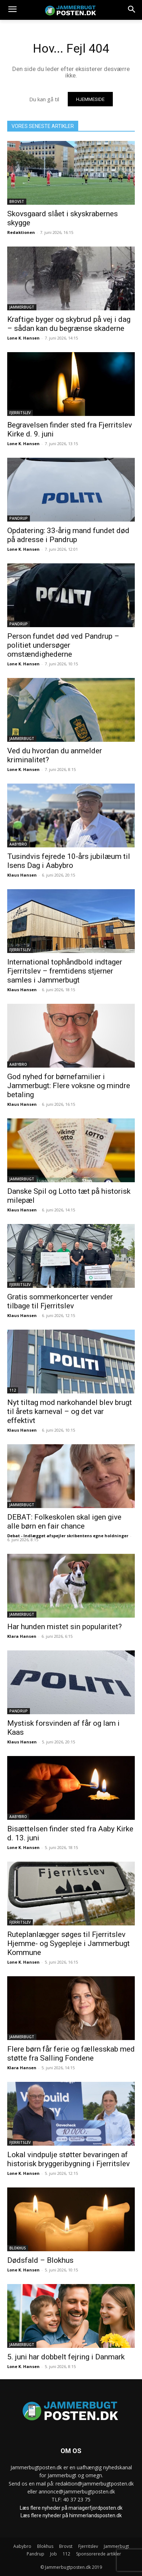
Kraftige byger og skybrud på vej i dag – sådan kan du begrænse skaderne (68, 324)
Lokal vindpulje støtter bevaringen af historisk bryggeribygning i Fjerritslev (68, 2159)
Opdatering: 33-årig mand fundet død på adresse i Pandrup (68, 535)
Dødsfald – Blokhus (40, 2260)
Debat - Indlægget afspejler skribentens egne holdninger (67, 1535)
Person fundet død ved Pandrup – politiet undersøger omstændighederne (63, 645)
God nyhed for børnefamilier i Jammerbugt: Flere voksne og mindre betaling (68, 1085)
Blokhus (17, 2248)
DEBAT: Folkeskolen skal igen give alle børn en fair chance (64, 1521)
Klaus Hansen (22, 875)
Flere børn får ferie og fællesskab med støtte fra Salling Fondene (71, 2053)
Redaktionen (21, 232)
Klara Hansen (21, 1636)
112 (12, 1390)
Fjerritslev (20, 412)
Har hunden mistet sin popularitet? (64, 1626)
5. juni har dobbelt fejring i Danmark (66, 2357)
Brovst (16, 201)
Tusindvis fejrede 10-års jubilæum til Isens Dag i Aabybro (68, 861)
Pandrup (18, 518)
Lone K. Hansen (23, 338)
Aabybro (18, 844)
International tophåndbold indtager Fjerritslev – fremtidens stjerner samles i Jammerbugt (64, 971)
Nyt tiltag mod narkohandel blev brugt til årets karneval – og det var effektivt (69, 1411)
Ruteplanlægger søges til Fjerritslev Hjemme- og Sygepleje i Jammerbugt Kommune (68, 1943)
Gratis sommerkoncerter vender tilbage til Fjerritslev (60, 1301)
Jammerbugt (21, 307)
